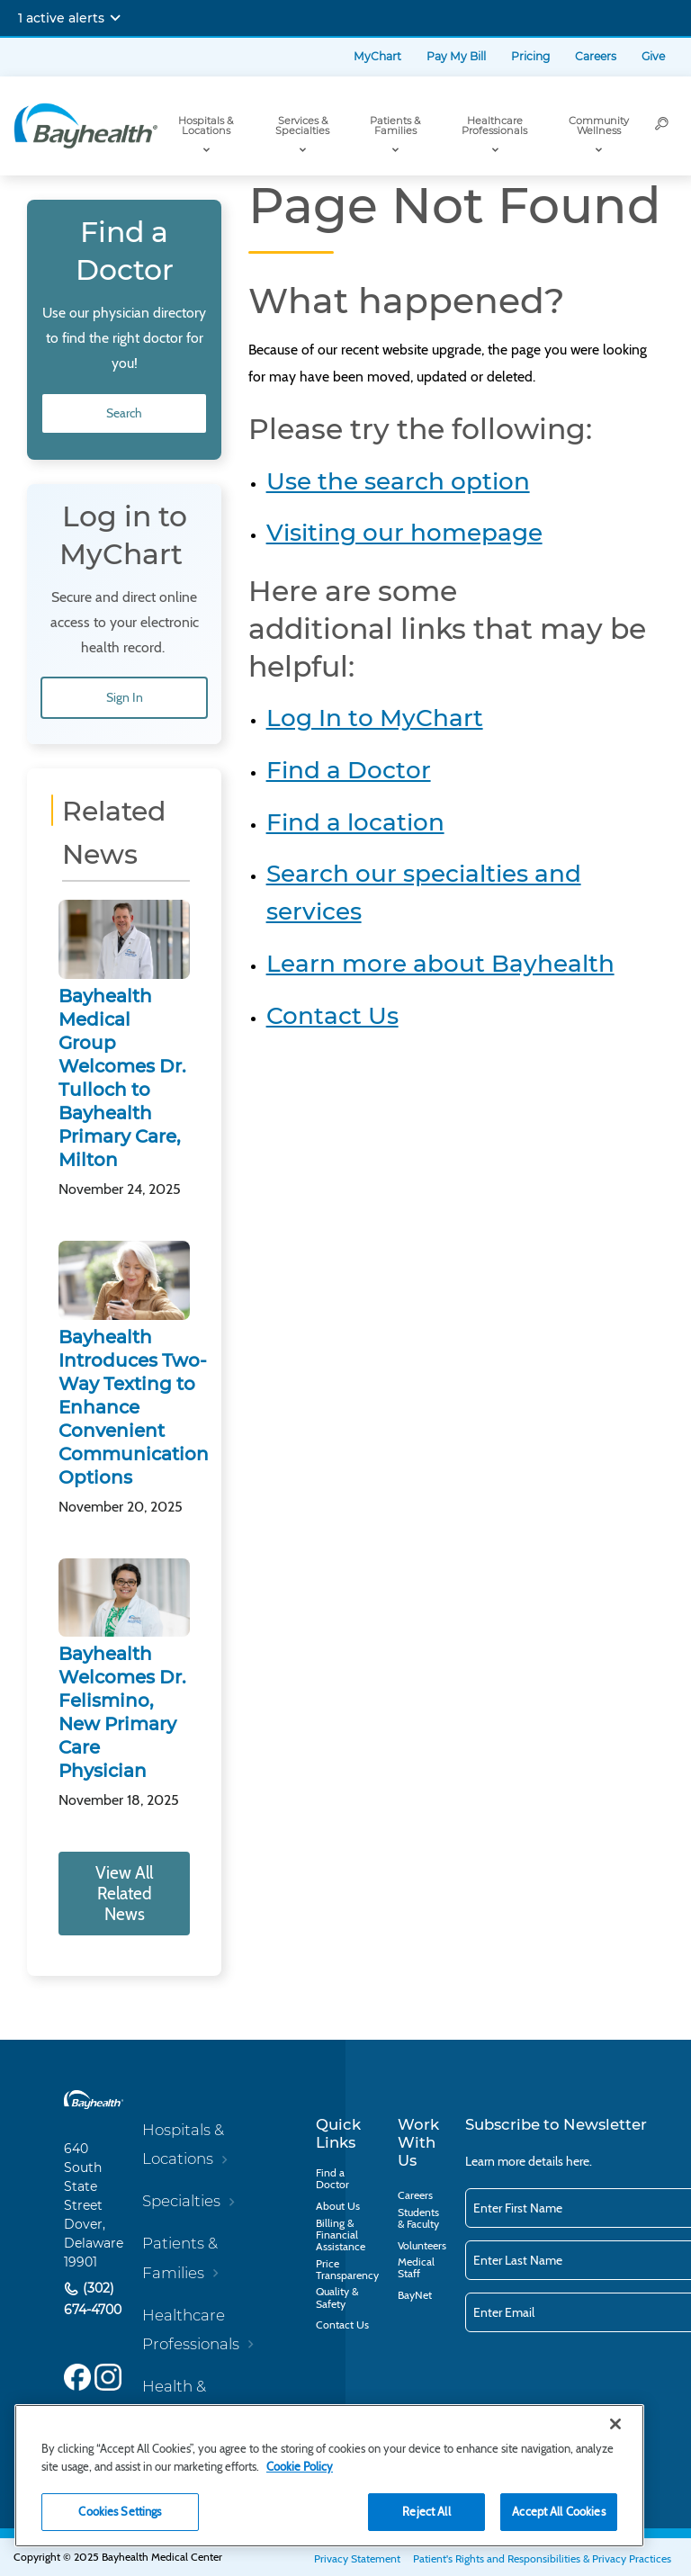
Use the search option (398, 481)
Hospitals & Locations (205, 125)
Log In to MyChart (374, 718)
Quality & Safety (337, 2297)
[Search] (662, 125)
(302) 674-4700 (92, 2299)
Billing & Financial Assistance (340, 2234)
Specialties (181, 2201)
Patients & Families (395, 125)
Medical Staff (416, 2267)
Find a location (355, 822)
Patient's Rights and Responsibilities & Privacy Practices (542, 2558)
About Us (338, 2206)
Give (653, 56)
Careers (595, 56)
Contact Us (332, 1015)
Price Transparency (347, 2269)
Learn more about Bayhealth (440, 963)
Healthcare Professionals (494, 125)
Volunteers (422, 2245)
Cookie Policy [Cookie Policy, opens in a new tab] (299, 2466)
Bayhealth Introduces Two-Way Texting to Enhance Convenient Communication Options (133, 1407)
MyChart (377, 56)
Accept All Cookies (558, 2511)
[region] (329, 2475)
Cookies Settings (119, 2511)
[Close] (615, 2424)
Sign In (124, 697)
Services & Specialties (302, 125)
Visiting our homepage (404, 532)
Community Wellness (599, 125)
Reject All (426, 2511)
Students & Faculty (418, 2218)
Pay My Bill (456, 56)
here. (579, 2161)
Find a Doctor (348, 770)
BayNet (415, 2295)
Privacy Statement (357, 2558)
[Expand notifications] (115, 18)
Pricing (530, 56)
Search (124, 413)
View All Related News (124, 1893)
